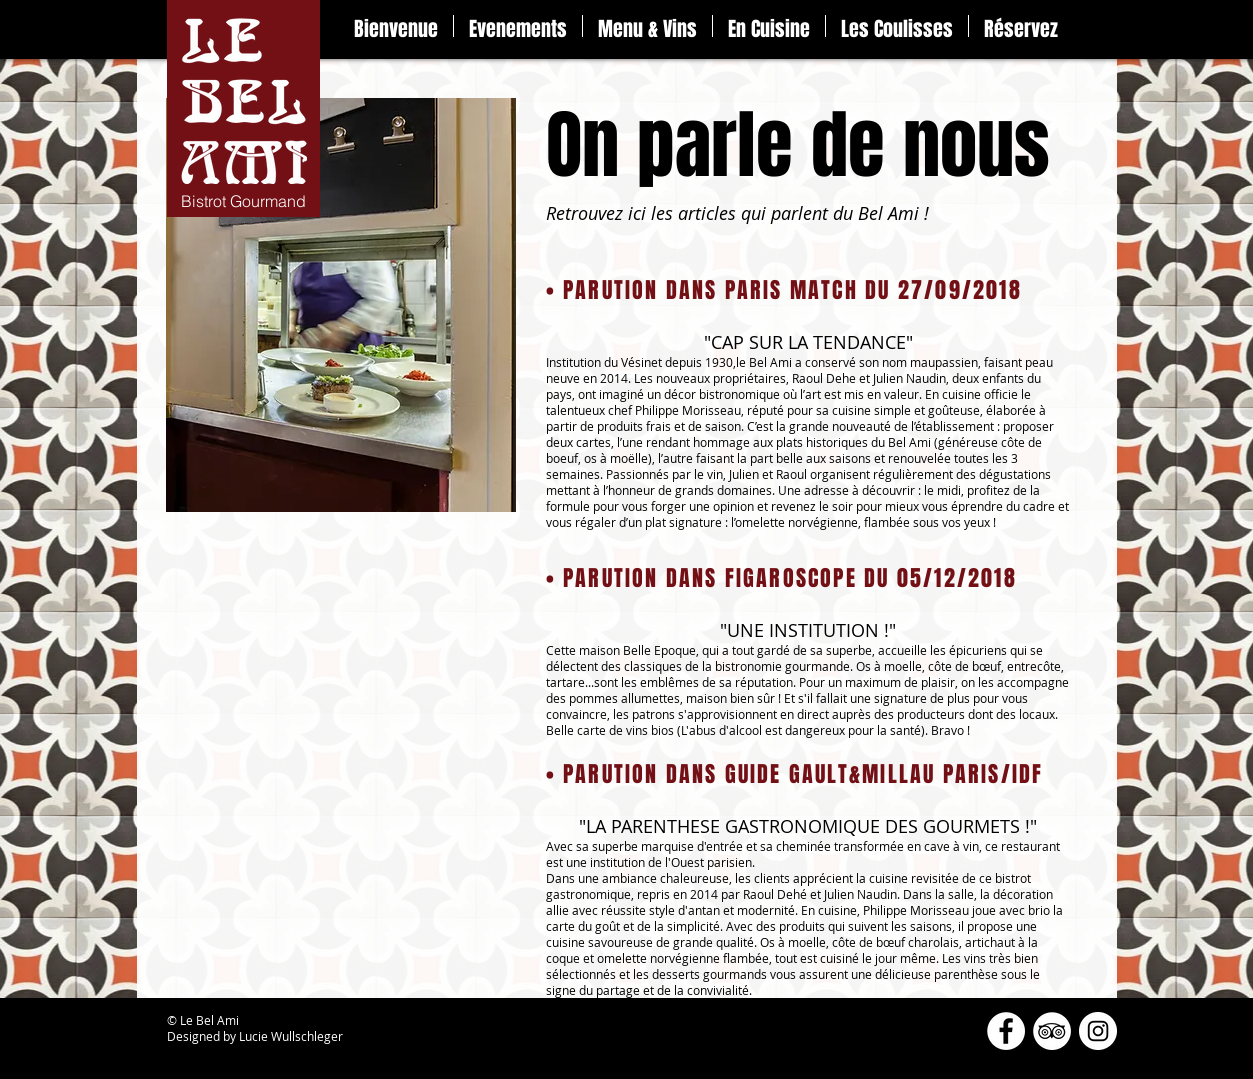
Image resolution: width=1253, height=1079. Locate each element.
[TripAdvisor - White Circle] (1052, 1031)
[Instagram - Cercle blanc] (1098, 1031)
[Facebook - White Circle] (1006, 1031)
